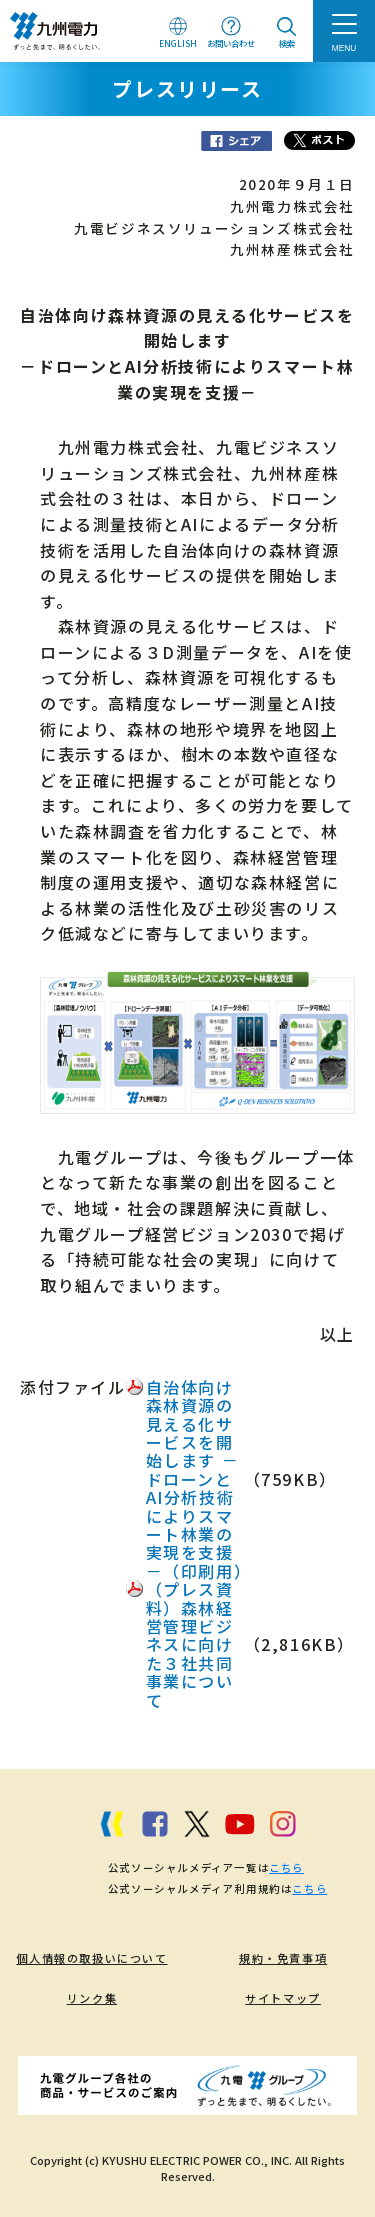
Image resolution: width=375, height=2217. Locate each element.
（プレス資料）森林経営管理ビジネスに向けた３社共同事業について (190, 1644)
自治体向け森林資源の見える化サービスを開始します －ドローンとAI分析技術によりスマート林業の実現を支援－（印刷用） (199, 1479)
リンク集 (92, 1998)
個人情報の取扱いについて (91, 1958)
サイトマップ (283, 1998)
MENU (344, 48)
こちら (286, 1867)
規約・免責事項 (283, 1958)
